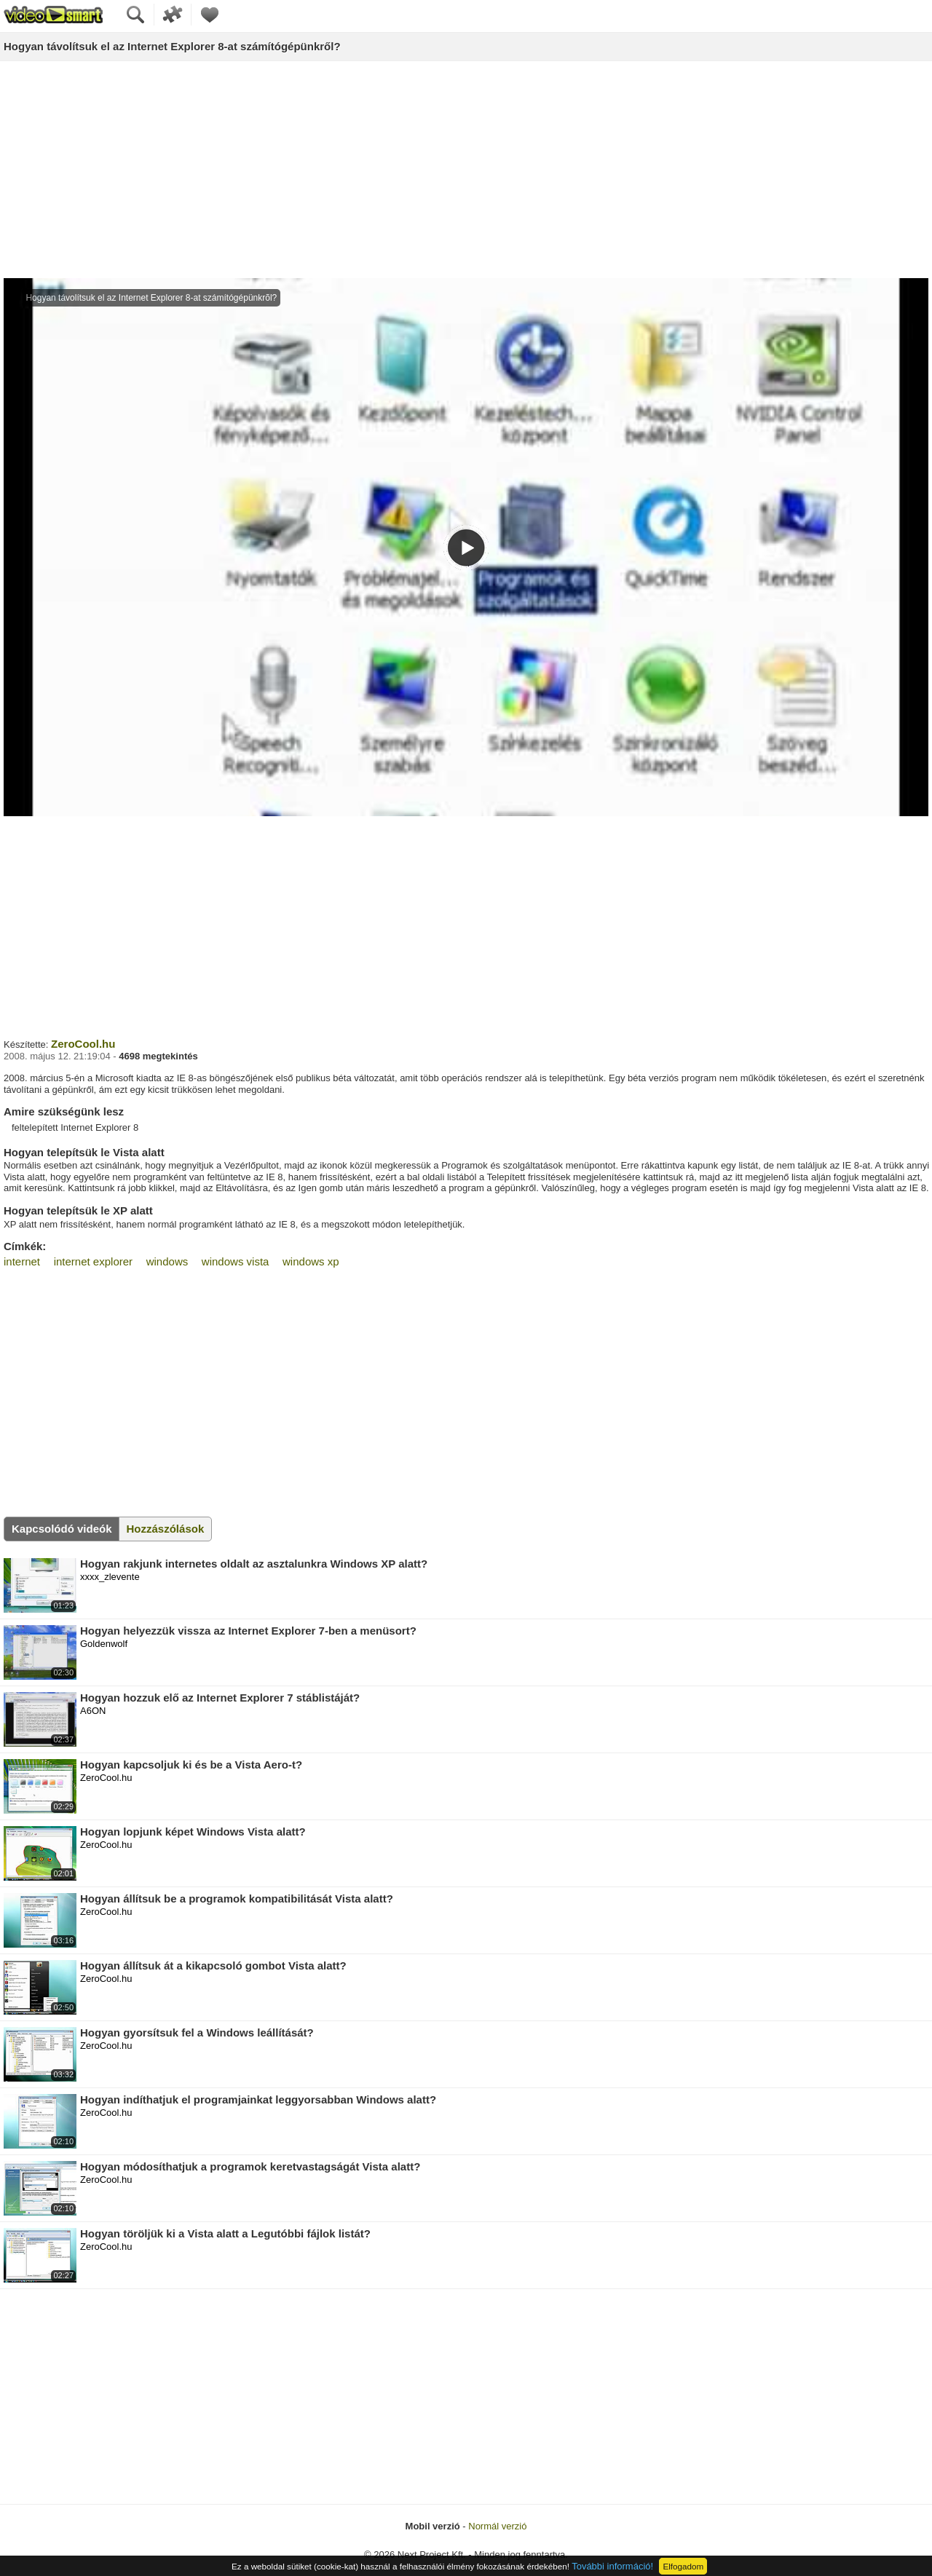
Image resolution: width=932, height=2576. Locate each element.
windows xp (311, 1261)
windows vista (235, 1261)
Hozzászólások (166, 1528)
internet (22, 1261)
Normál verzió (497, 2526)
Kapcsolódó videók (62, 1528)
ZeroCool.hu (83, 1044)
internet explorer (93, 1261)
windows (167, 1261)
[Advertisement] (466, 170)
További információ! (612, 2566)
